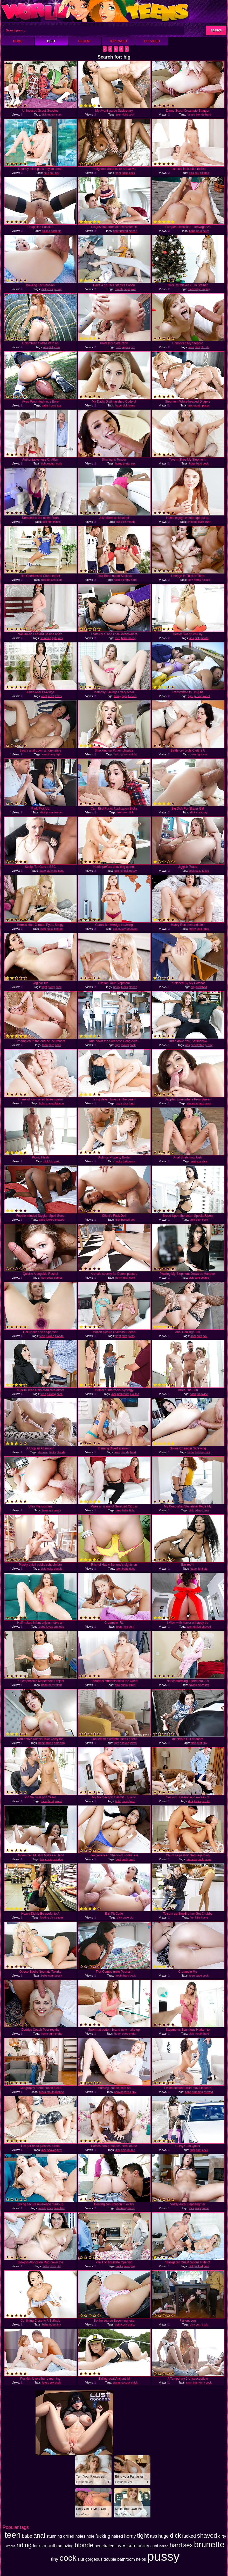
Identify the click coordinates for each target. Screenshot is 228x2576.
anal (44, 696)
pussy (57, 289)
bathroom (129, 1161)
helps (126, 289)
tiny (57, 172)
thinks (57, 521)
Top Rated (118, 41)
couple (205, 1277)
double (58, 1568)
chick (134, 2382)
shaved (192, 521)
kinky (132, 1684)
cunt (207, 521)
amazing (193, 289)
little (197, 1917)
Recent (84, 41)
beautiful (132, 928)
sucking (58, 1859)
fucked (191, 114)
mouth (51, 114)
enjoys (126, 347)
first (50, 521)
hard (208, 114)
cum (58, 114)
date (206, 2266)
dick (44, 114)
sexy (206, 230)
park (56, 1161)
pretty (126, 463)
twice (204, 1394)
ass (45, 347)
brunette (59, 1626)
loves (131, 405)
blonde (200, 114)
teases (58, 812)
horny (52, 405)
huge (118, 405)
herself (125, 1219)
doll (132, 1219)
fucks (125, 172)
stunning (45, 638)
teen (118, 114)
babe (192, 230)
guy (205, 812)
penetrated (197, 1045)
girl (58, 2266)
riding (198, 1510)
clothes (204, 172)
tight (125, 114)
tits (205, 1568)
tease (205, 870)
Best (51, 41)
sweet (206, 696)
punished (201, 987)
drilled (197, 1626)
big (59, 230)
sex (52, 172)
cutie (126, 1917)
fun (199, 1394)
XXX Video (151, 41)
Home (18, 41)
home (204, 1917)
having (193, 1684)
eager (59, 1917)
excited (134, 1394)
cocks (48, 1859)
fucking (45, 579)
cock (132, 114)
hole (46, 172)
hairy (132, 1859)
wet (133, 289)
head (127, 2266)
